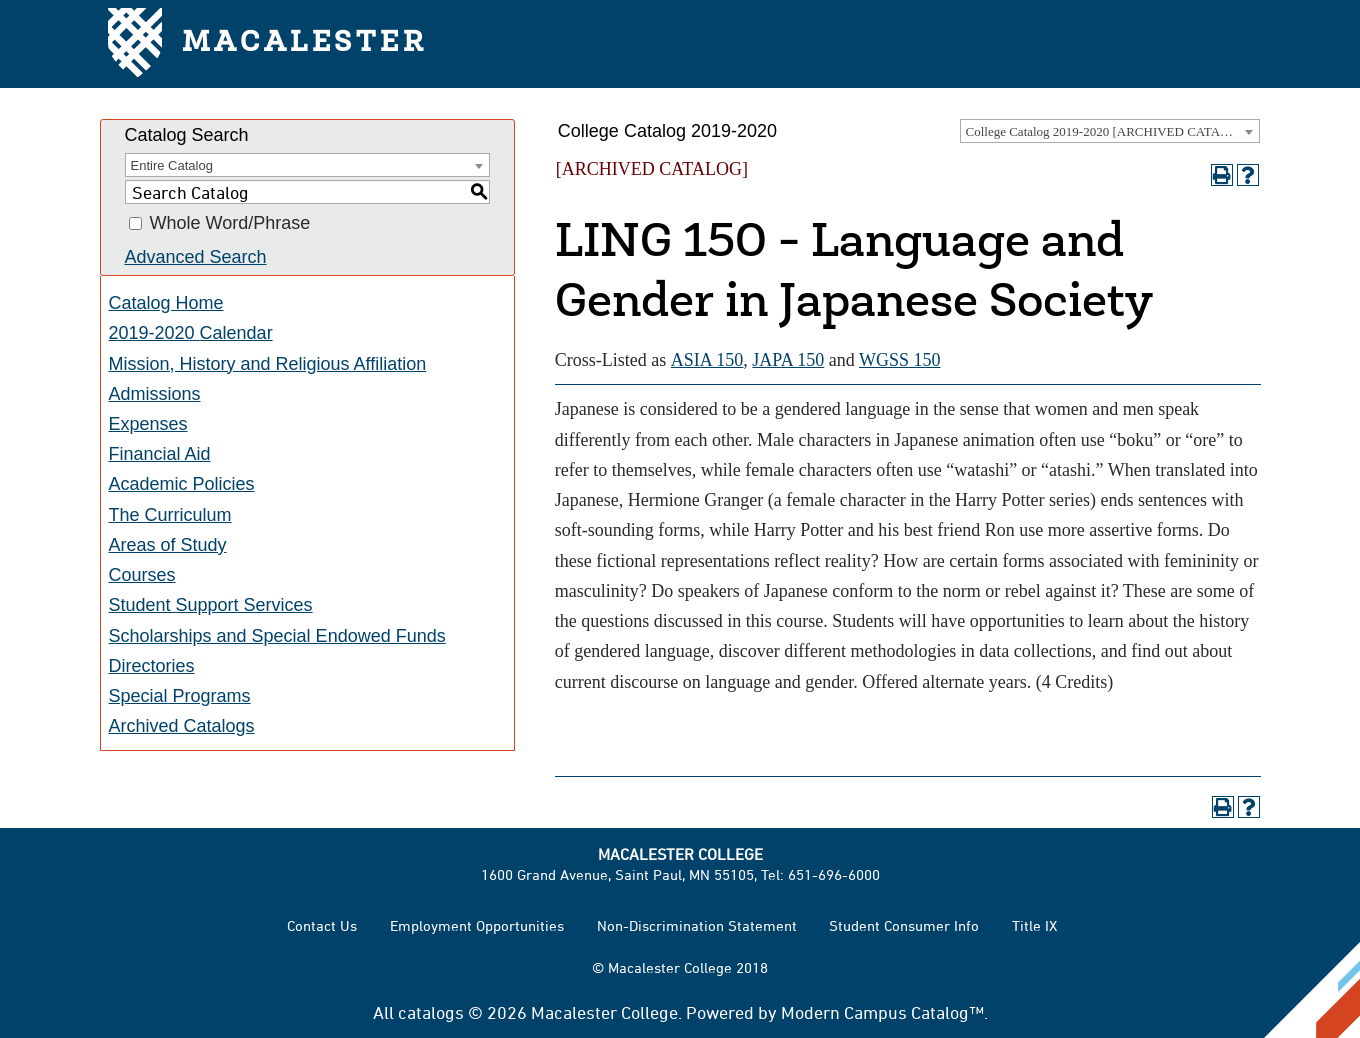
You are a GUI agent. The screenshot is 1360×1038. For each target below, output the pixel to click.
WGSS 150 (900, 360)
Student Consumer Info (904, 925)
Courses (142, 575)
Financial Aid (160, 454)
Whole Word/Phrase (230, 224)
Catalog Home (166, 303)
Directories (152, 666)
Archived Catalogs (182, 726)
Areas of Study (168, 545)
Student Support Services (211, 605)
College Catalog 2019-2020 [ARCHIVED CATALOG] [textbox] (1109, 131)
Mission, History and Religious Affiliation (268, 364)
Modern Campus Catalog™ (882, 1012)
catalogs (431, 1012)
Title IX (1034, 925)
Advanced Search (196, 257)
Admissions (155, 394)
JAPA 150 (788, 360)
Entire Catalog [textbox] (172, 165)
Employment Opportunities (477, 925)
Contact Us (322, 925)
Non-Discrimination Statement (697, 925)
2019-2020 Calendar (191, 333)
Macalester (267, 44)
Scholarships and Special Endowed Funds (277, 636)
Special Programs (180, 696)
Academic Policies (182, 484)
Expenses (148, 424)
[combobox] (1110, 131)
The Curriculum (170, 515)
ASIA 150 (707, 360)
